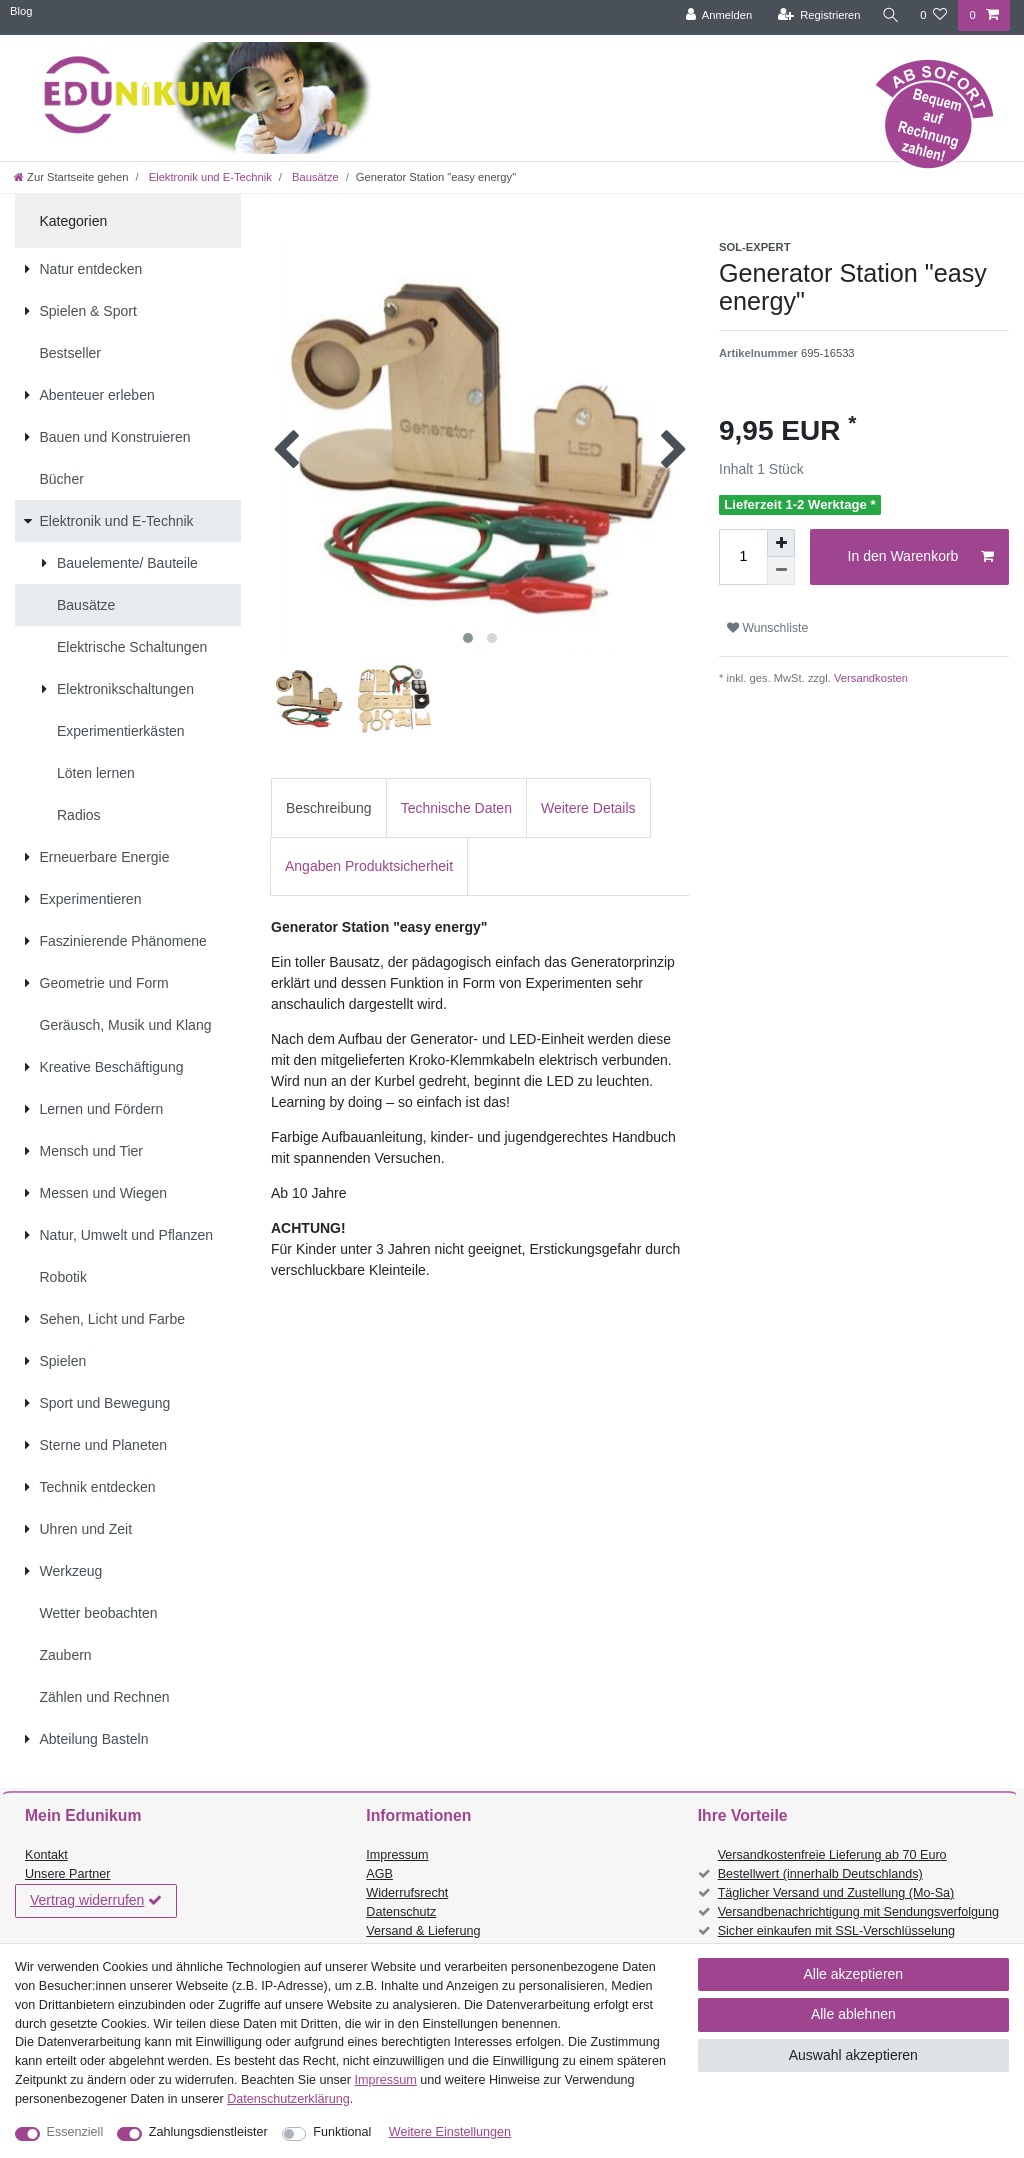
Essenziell (75, 2132)
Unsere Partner (67, 1874)
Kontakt (46, 1855)
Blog (21, 11)
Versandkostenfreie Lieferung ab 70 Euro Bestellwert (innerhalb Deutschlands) (832, 1864)
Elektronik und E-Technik (209, 177)
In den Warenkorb (921, 557)
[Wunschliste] (933, 15)
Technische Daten (456, 808)
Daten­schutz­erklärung (288, 2099)
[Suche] (889, 15)
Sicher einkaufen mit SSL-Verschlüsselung (836, 1931)
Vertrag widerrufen (96, 1901)
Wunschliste (767, 628)
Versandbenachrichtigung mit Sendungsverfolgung (858, 1912)
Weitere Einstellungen (450, 2132)
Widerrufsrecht (407, 1893)
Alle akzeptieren (854, 1974)
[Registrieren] (816, 15)
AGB (379, 1874)
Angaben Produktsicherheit (369, 866)
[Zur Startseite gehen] (71, 177)
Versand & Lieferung (423, 1931)
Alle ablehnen (853, 2014)
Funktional (342, 2132)
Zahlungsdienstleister (208, 2132)
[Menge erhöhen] (781, 543)
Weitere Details (588, 808)
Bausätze (314, 177)
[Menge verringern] (781, 571)
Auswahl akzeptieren (853, 2055)
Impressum (397, 1855)
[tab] (329, 807)
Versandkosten (869, 678)
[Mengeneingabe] (743, 557)
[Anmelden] (716, 15)
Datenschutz (401, 1912)
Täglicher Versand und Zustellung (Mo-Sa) (836, 1893)
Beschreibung (329, 808)
